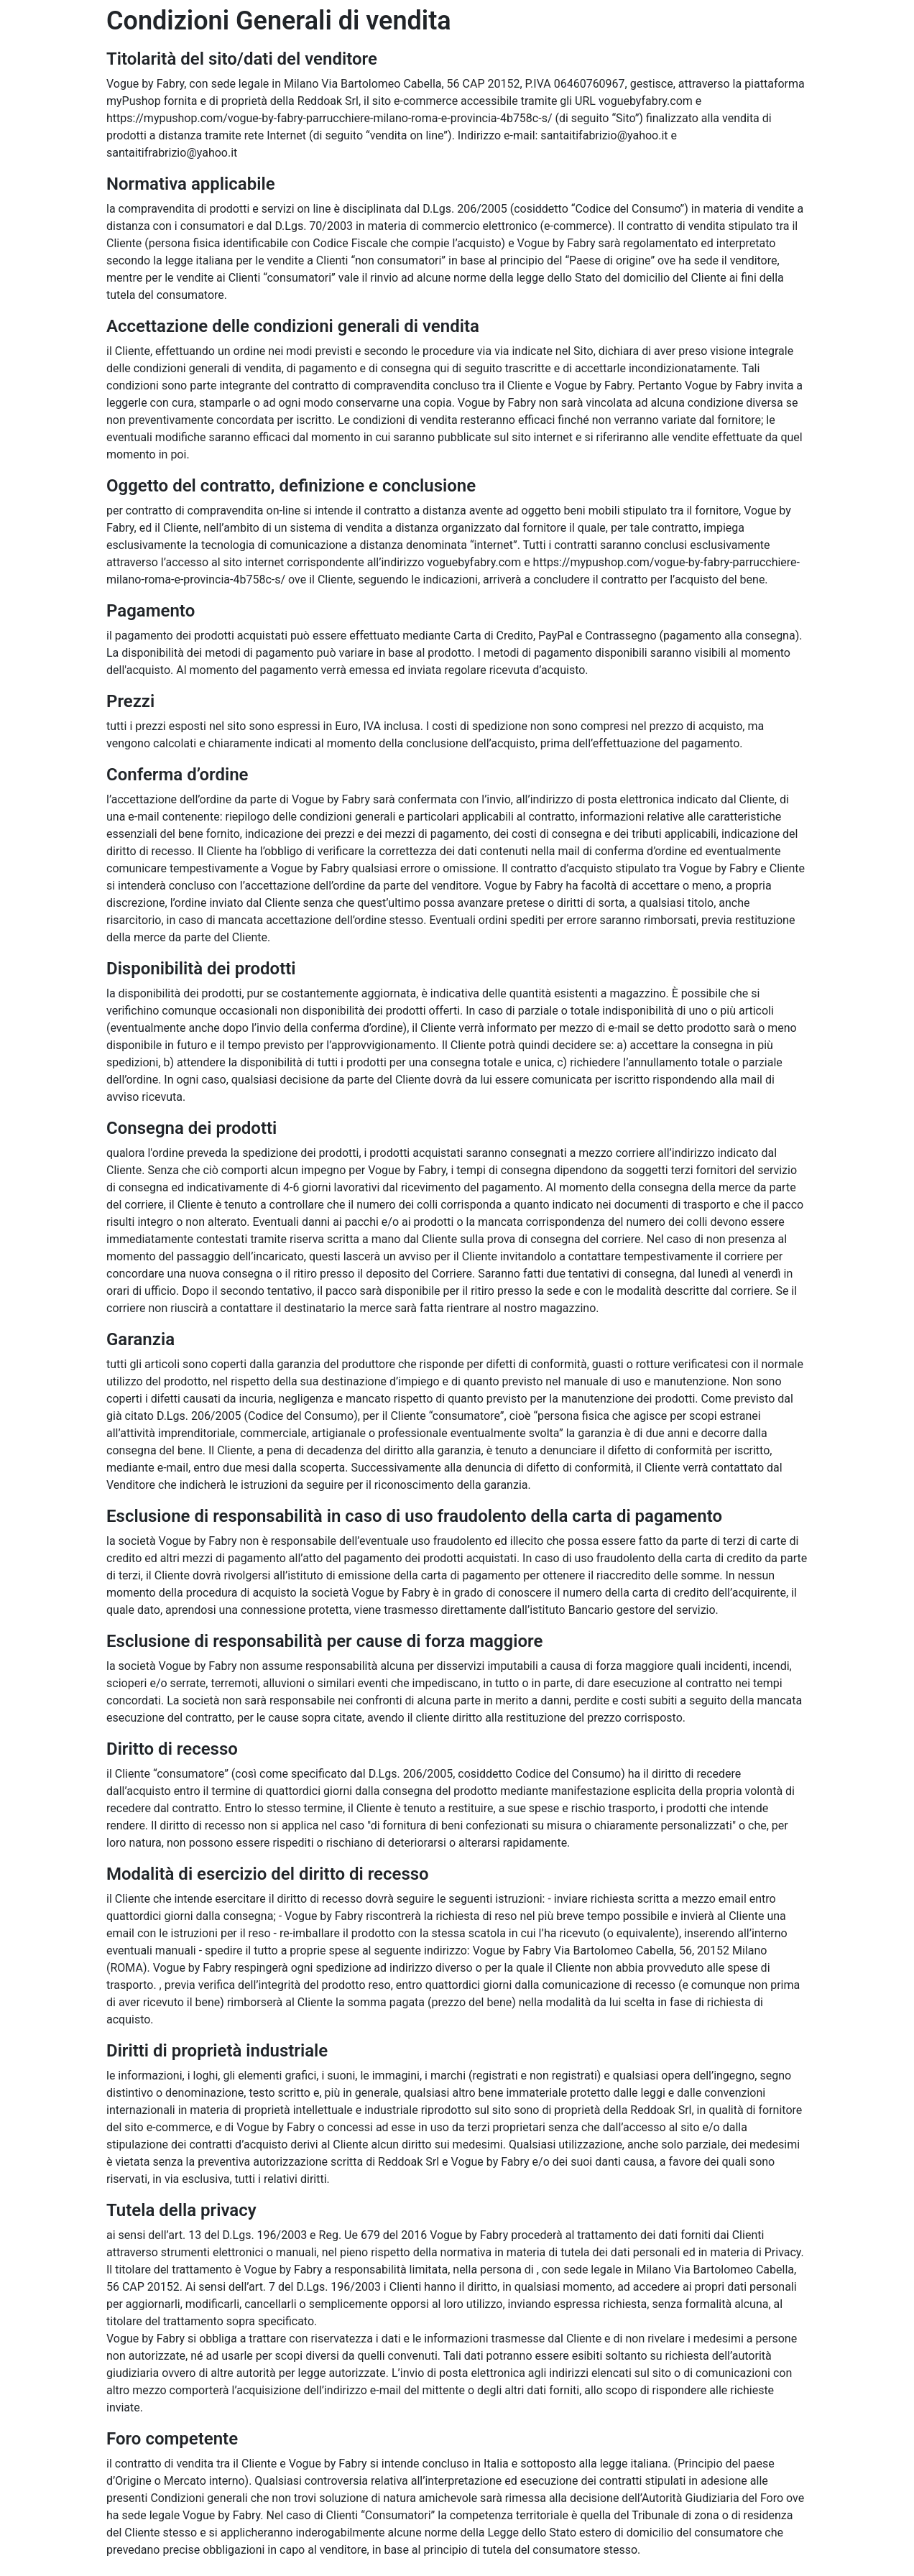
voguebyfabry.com (646, 101)
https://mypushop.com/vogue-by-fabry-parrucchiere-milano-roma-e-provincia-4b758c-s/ (329, 118)
